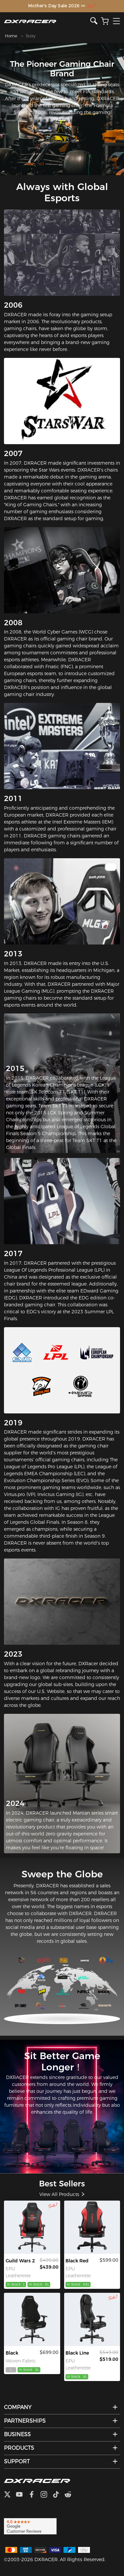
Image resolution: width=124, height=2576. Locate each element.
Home (11, 35)
